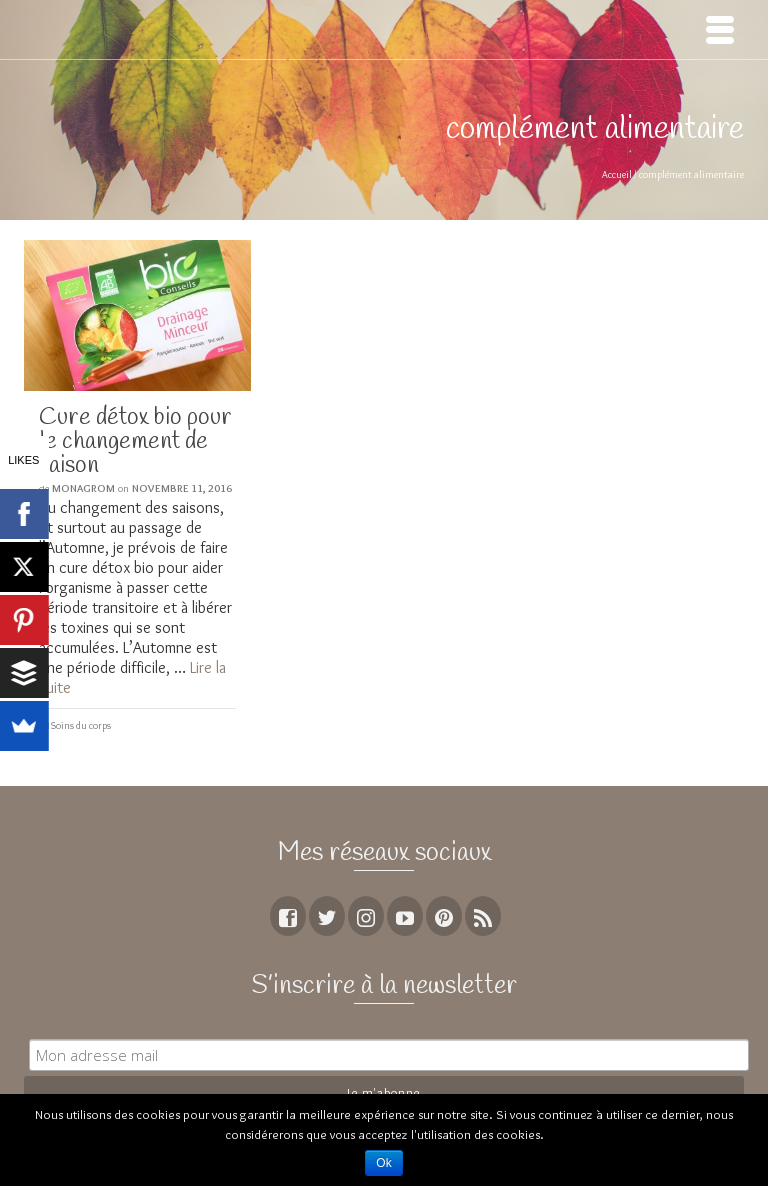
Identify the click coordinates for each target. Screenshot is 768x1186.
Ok (383, 1163)
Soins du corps (81, 725)
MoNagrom (83, 488)
